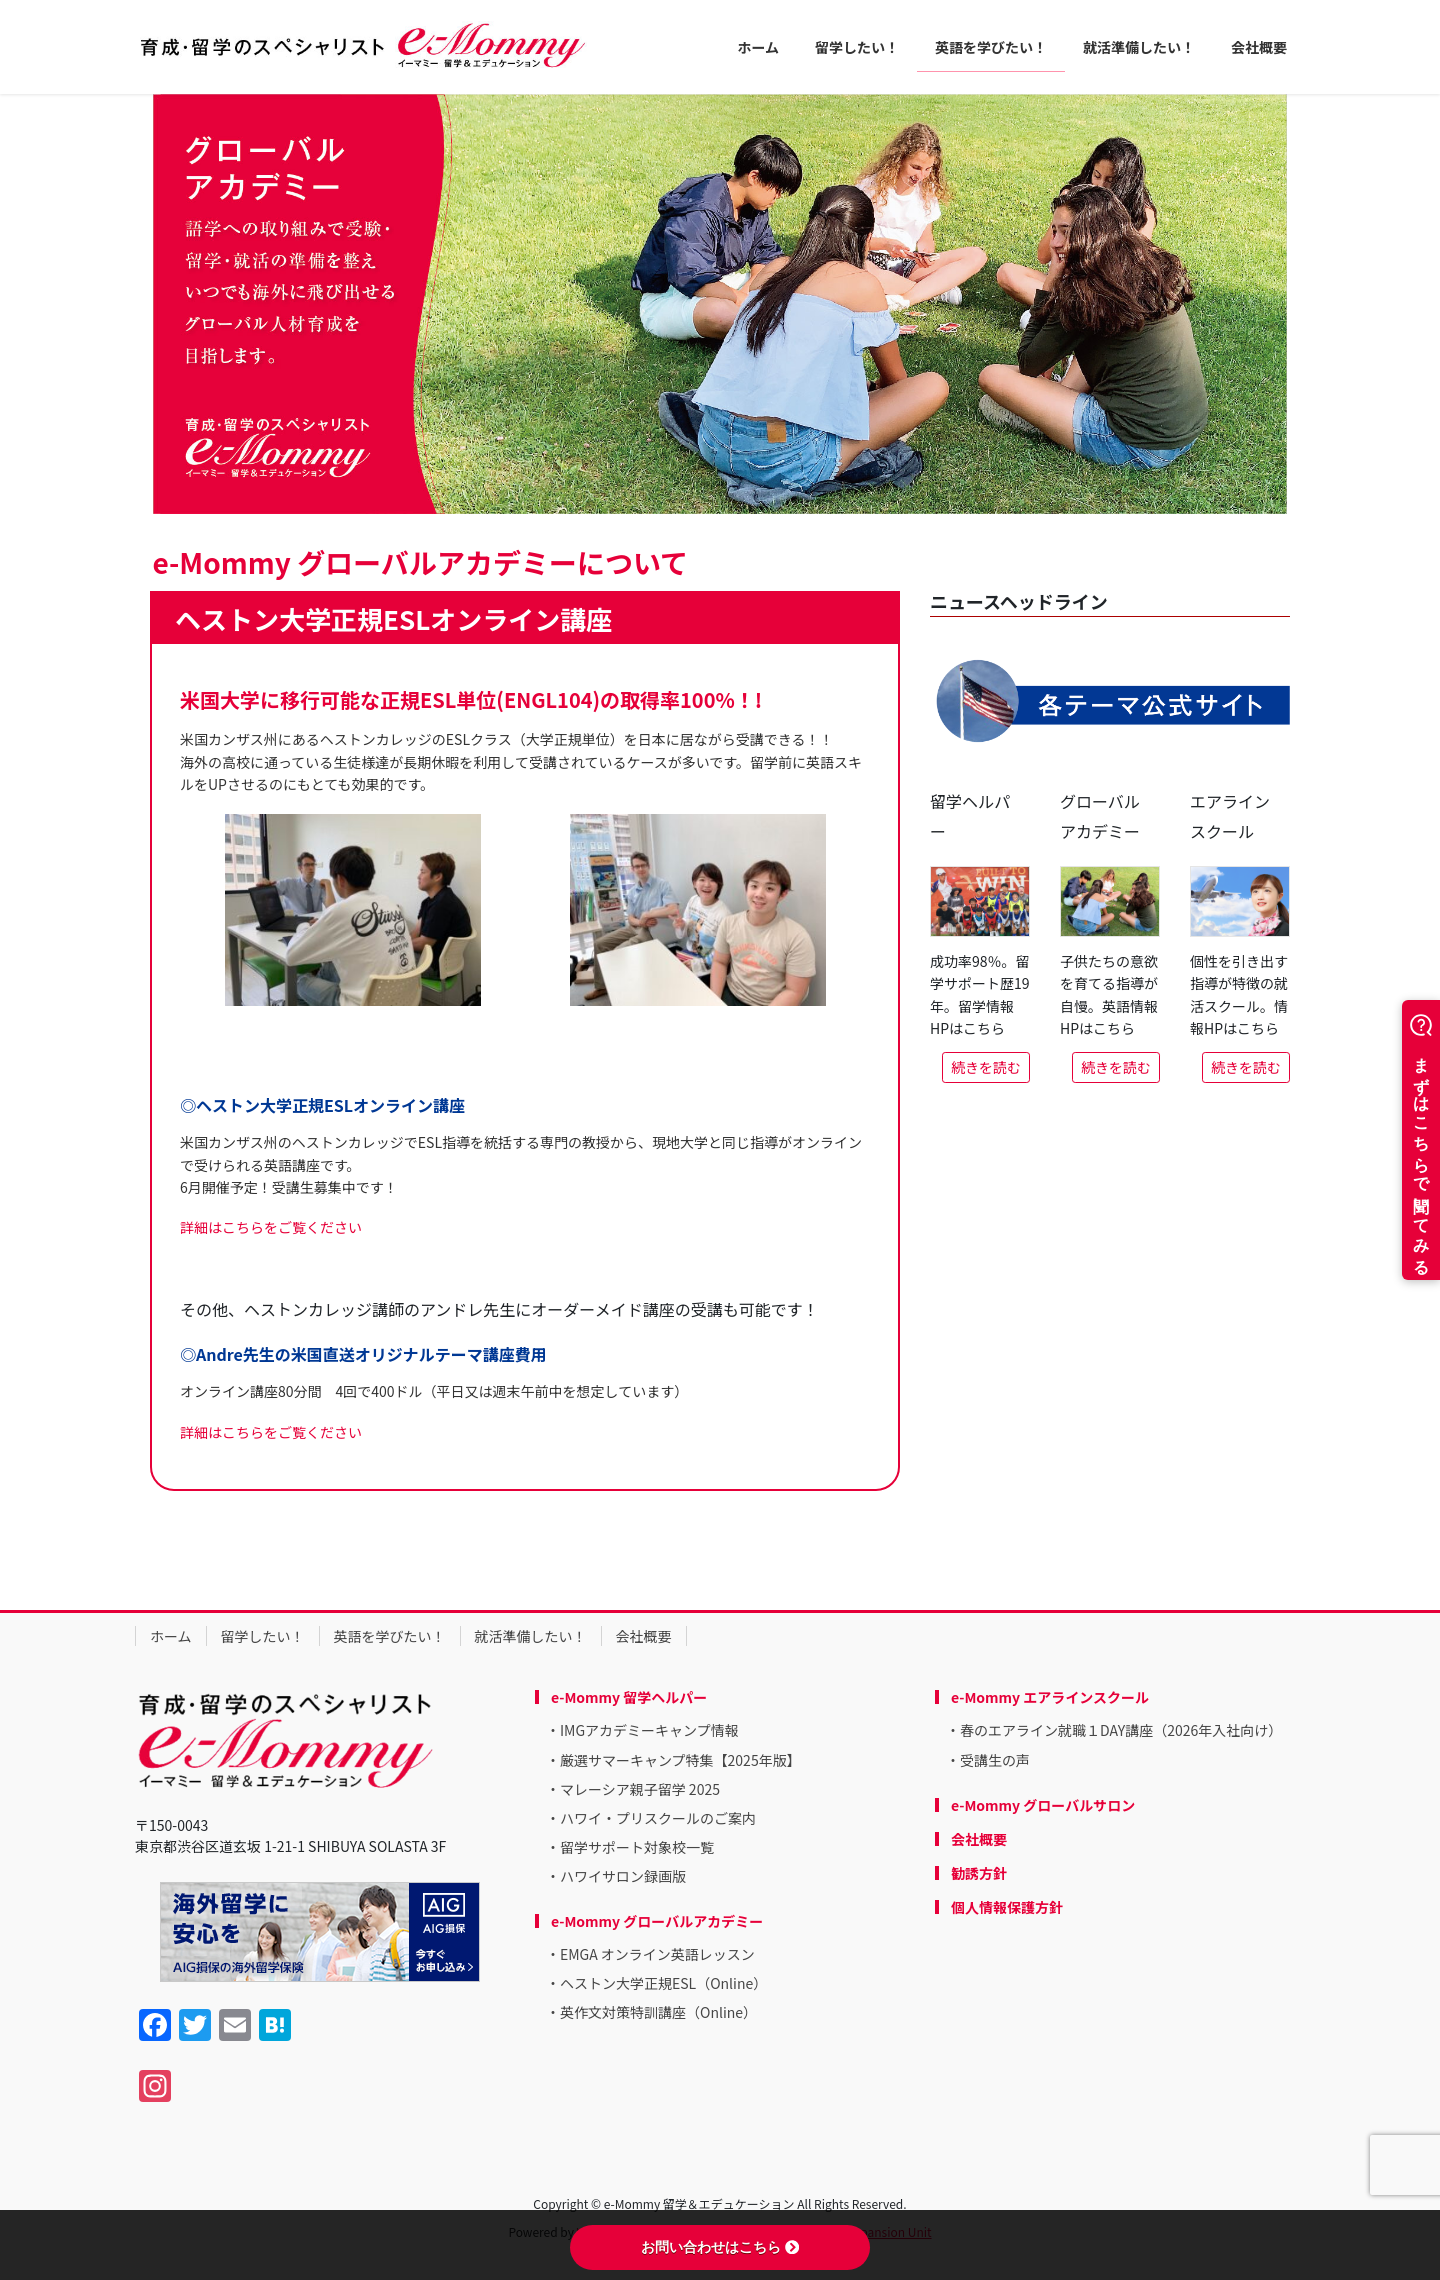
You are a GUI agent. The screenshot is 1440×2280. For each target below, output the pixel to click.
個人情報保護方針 (1007, 1907)
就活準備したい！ (531, 1636)
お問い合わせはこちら (720, 2247)
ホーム (171, 1636)
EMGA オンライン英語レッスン (657, 1954)
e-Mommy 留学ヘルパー (629, 1697)
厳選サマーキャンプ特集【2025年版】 (680, 1760)
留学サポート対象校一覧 (637, 1847)
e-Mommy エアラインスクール (1050, 1697)
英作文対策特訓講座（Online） (658, 2012)
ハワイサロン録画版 (623, 1876)
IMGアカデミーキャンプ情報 (649, 1730)
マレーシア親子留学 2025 (640, 1789)
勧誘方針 (979, 1873)
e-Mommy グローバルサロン (1043, 1805)
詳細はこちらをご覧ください (271, 1227)
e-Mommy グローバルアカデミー (657, 1921)
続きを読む (986, 1067)
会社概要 (644, 1636)
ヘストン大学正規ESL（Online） (663, 1983)
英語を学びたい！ (390, 1636)
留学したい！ (263, 1636)
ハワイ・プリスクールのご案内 (658, 1818)
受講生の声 (995, 1760)
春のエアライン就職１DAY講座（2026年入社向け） (1121, 1730)
